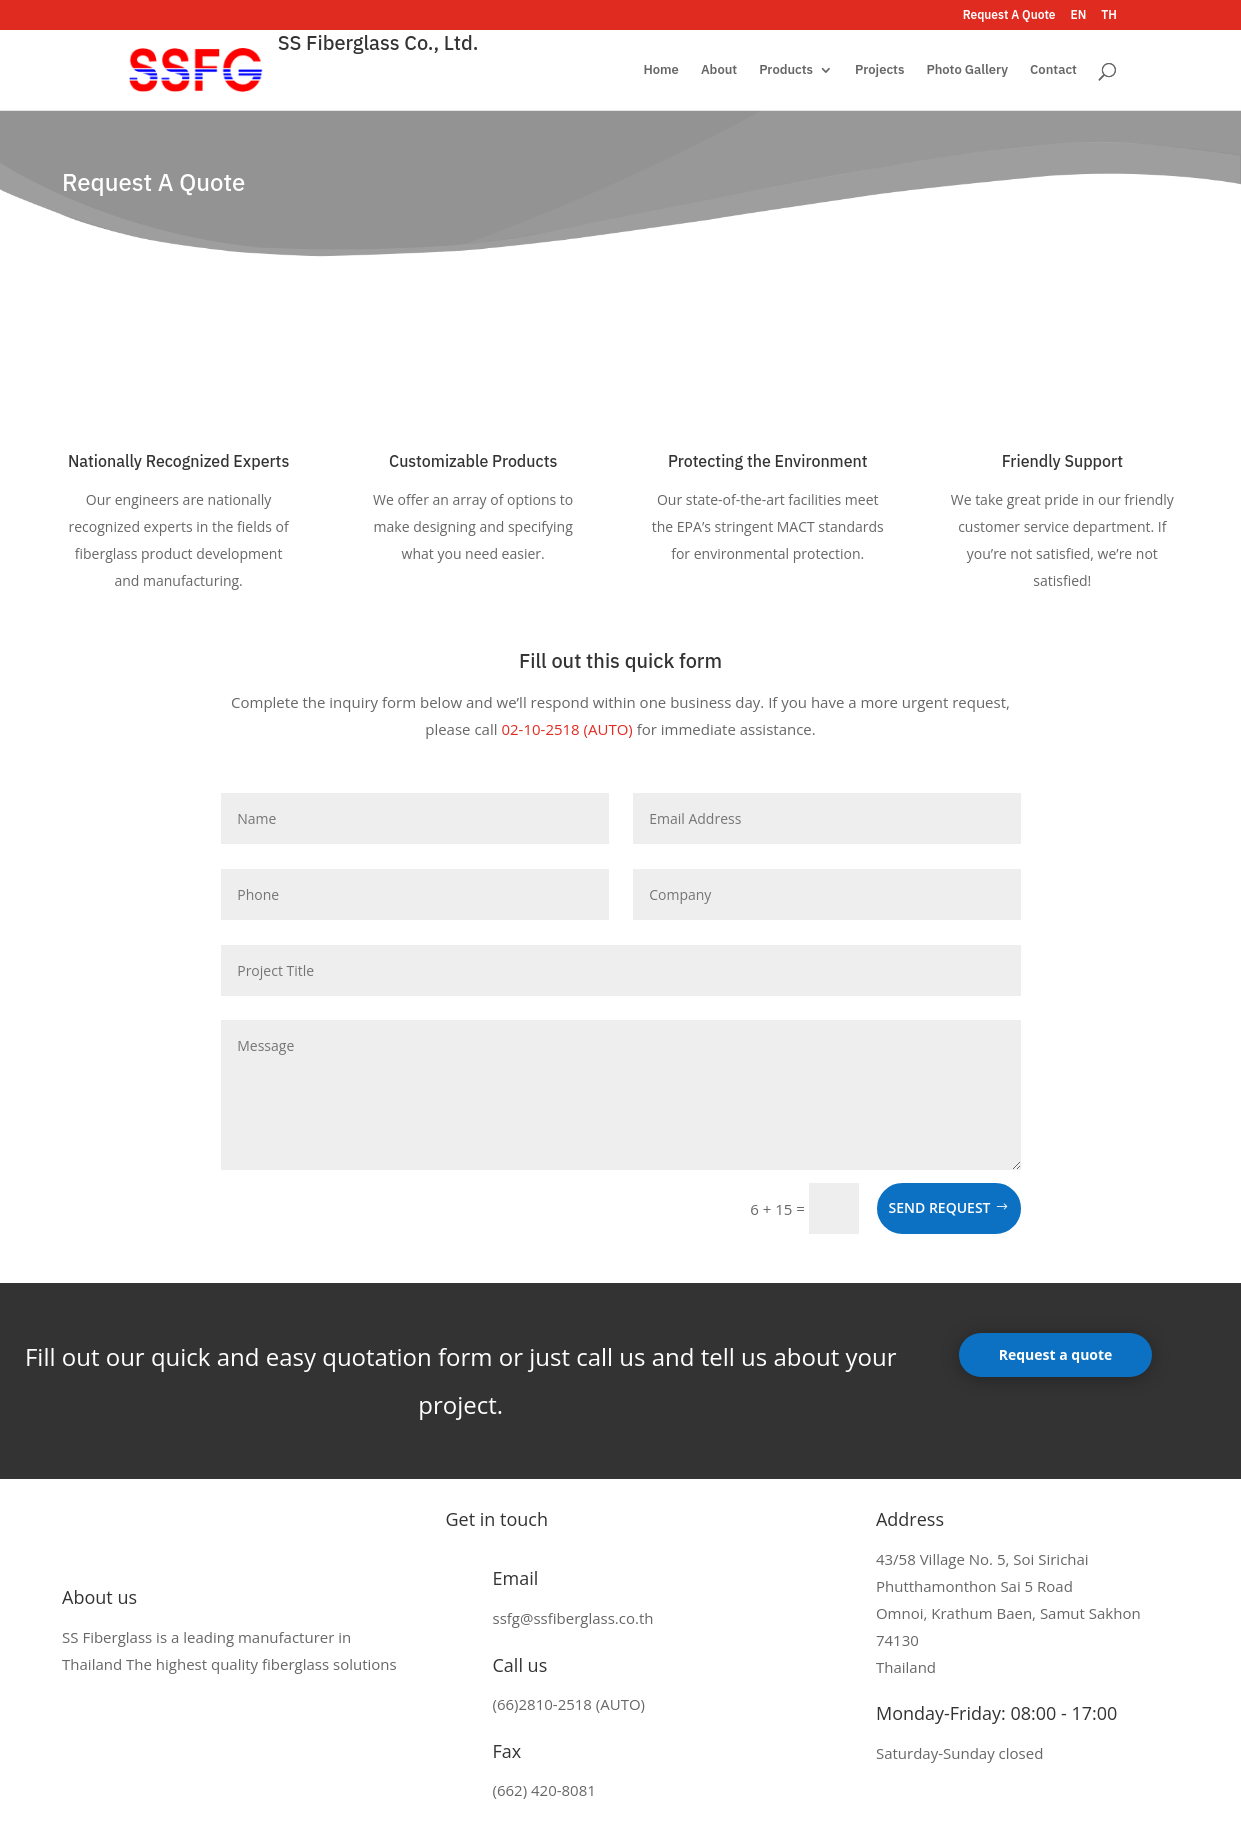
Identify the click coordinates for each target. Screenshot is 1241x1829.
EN (1079, 15)
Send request (940, 1207)
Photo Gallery (967, 70)
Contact (1053, 70)
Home (660, 70)
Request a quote (1056, 1354)
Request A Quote (1009, 15)
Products (786, 70)
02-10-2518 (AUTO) (566, 729)
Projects (879, 70)
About (719, 70)
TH (1109, 15)
